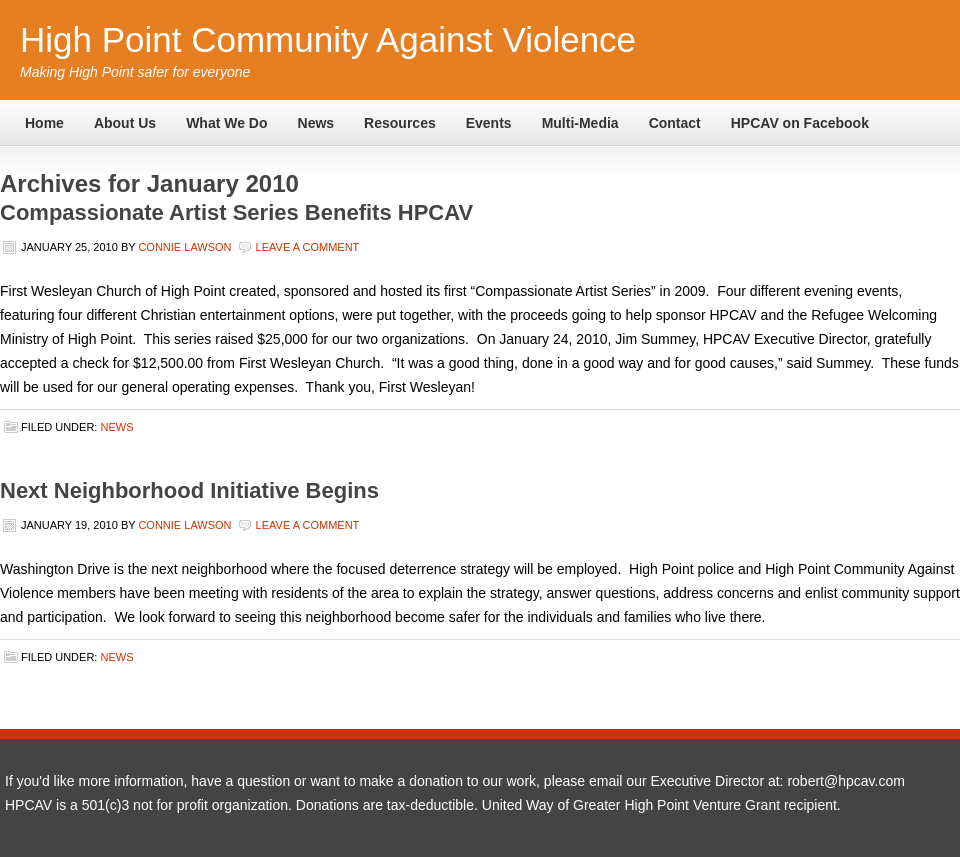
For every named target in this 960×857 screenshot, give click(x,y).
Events (489, 123)
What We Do (226, 123)
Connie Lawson (184, 247)
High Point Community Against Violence (328, 39)
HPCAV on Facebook (800, 123)
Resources (400, 123)
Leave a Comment (308, 247)
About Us (125, 123)
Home (44, 123)
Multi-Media (580, 123)
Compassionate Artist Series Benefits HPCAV (236, 212)
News (316, 123)
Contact (675, 123)
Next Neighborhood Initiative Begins (189, 490)
